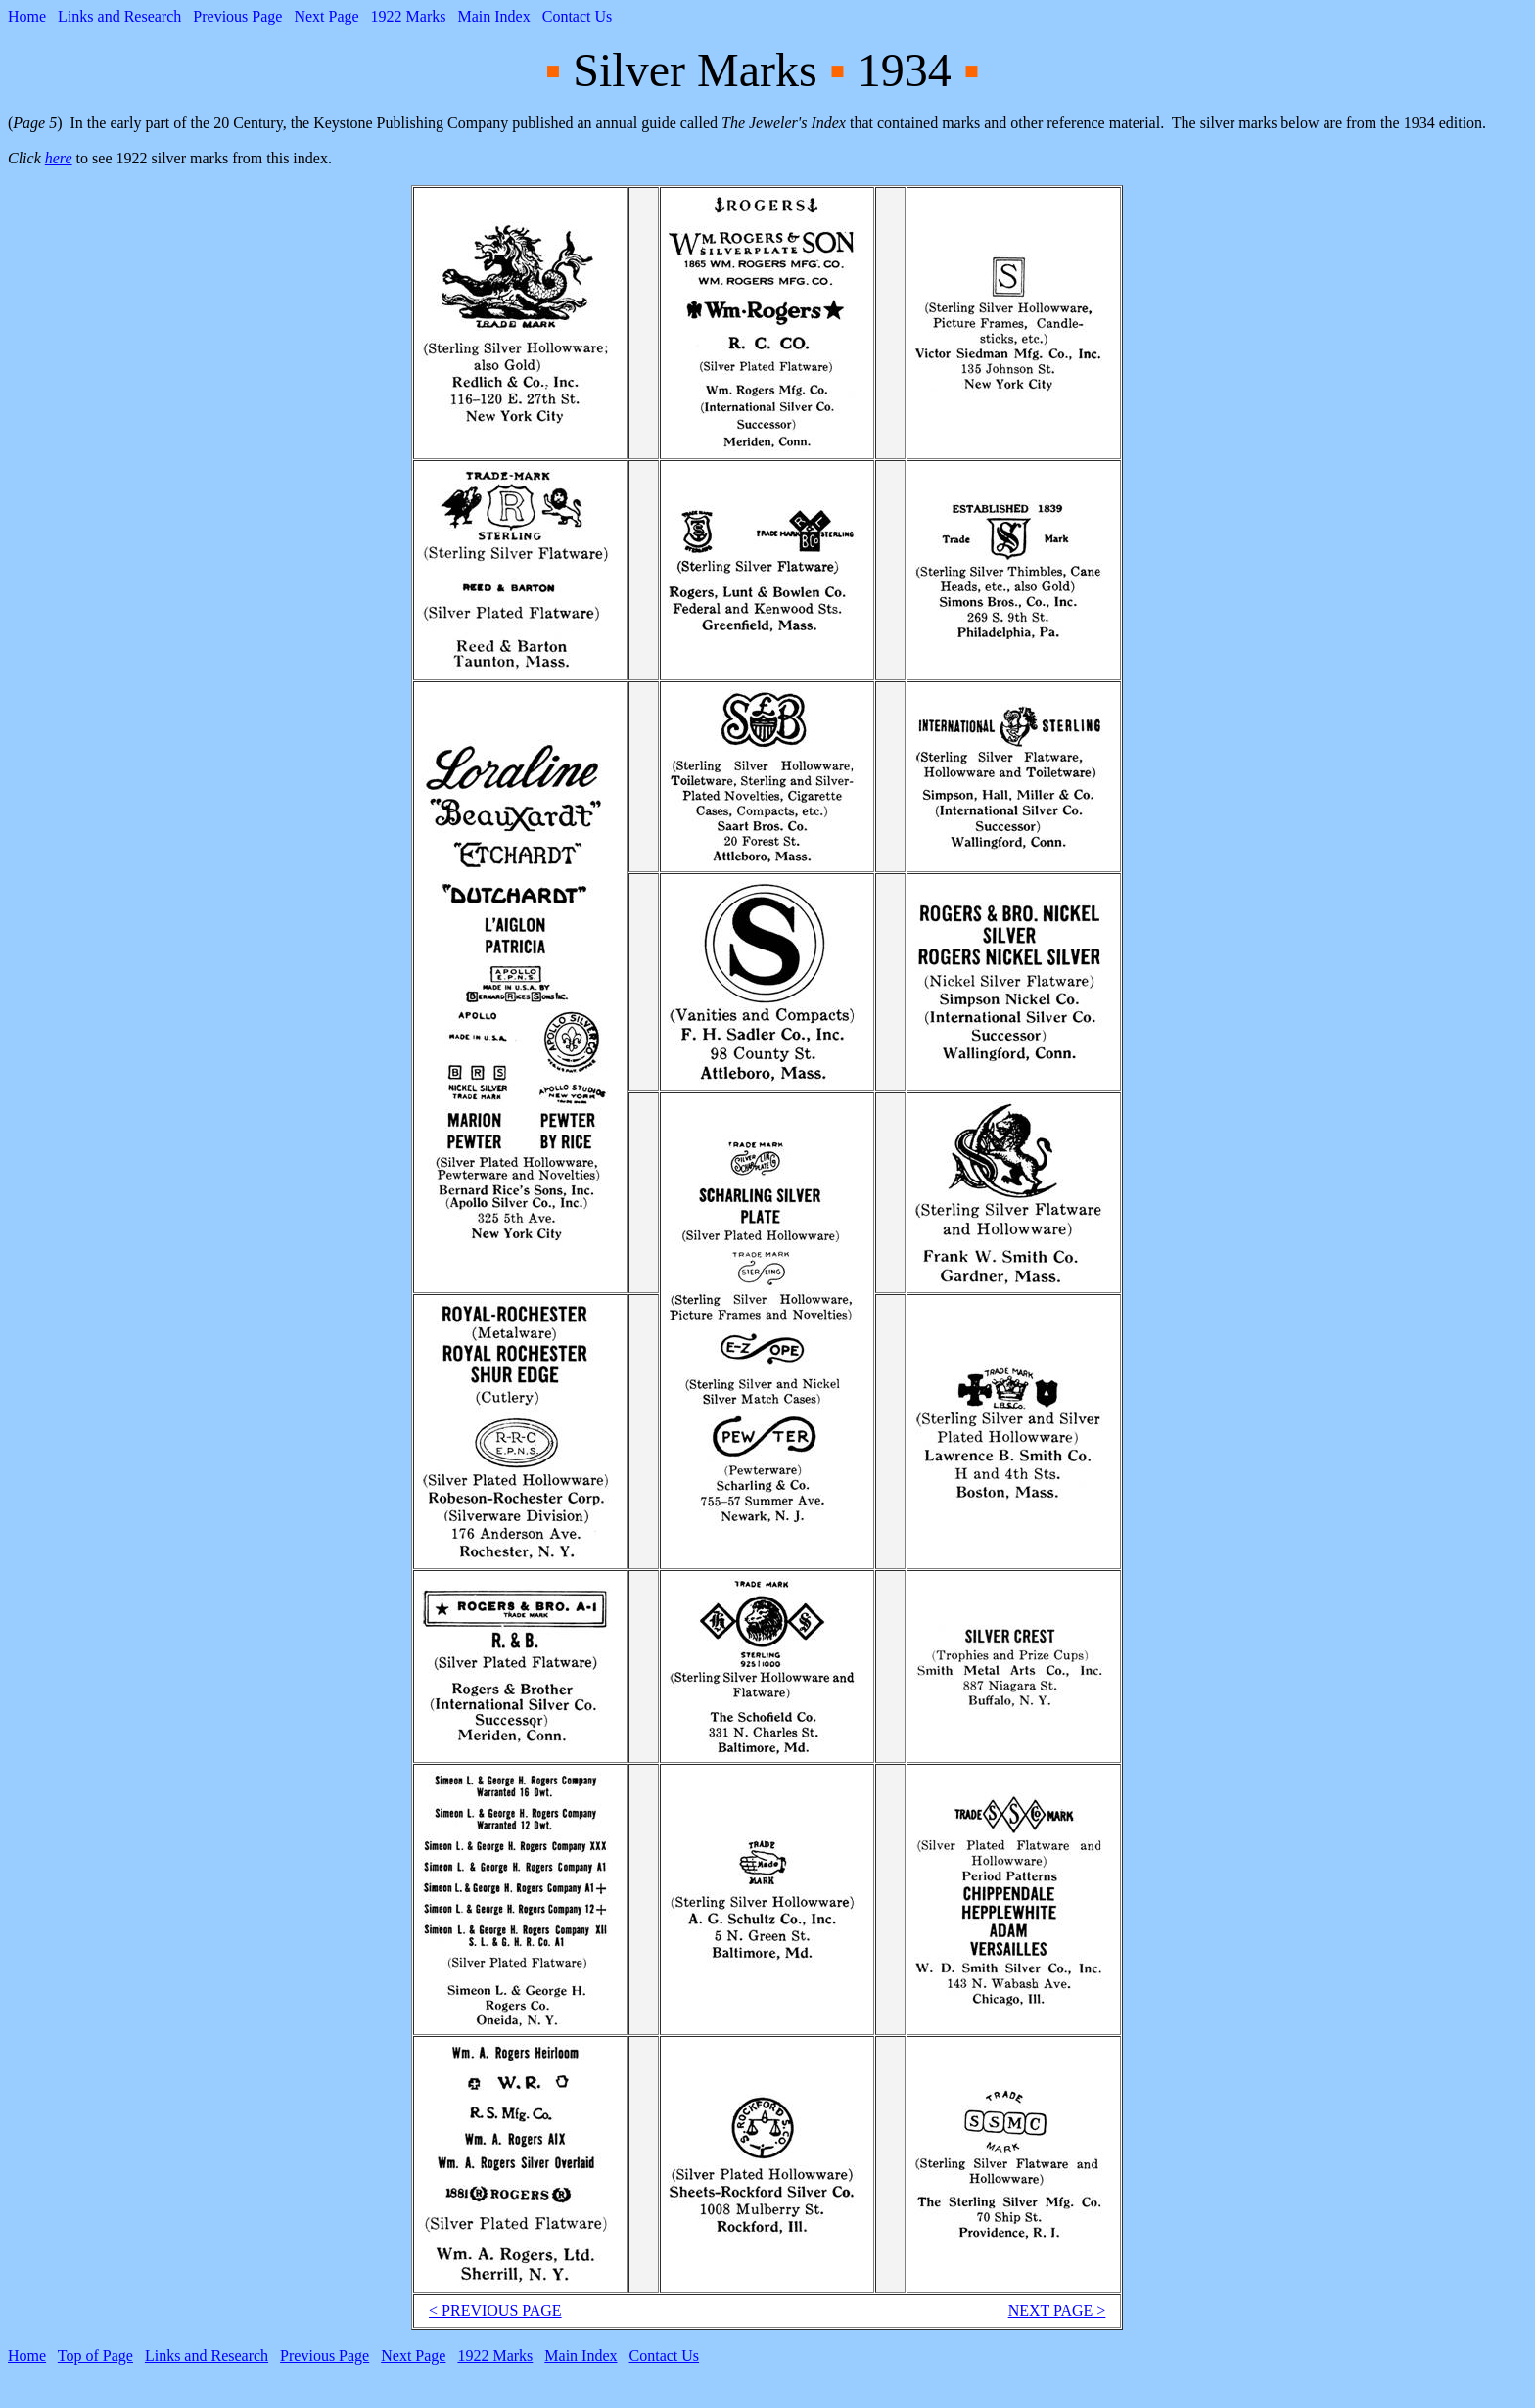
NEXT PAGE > (1057, 2310)
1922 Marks (408, 16)
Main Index (494, 16)
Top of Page (95, 2355)
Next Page (326, 16)
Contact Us (577, 16)
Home (27, 16)
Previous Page (237, 16)
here (58, 158)
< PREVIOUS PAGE (495, 2310)
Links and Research (119, 16)
